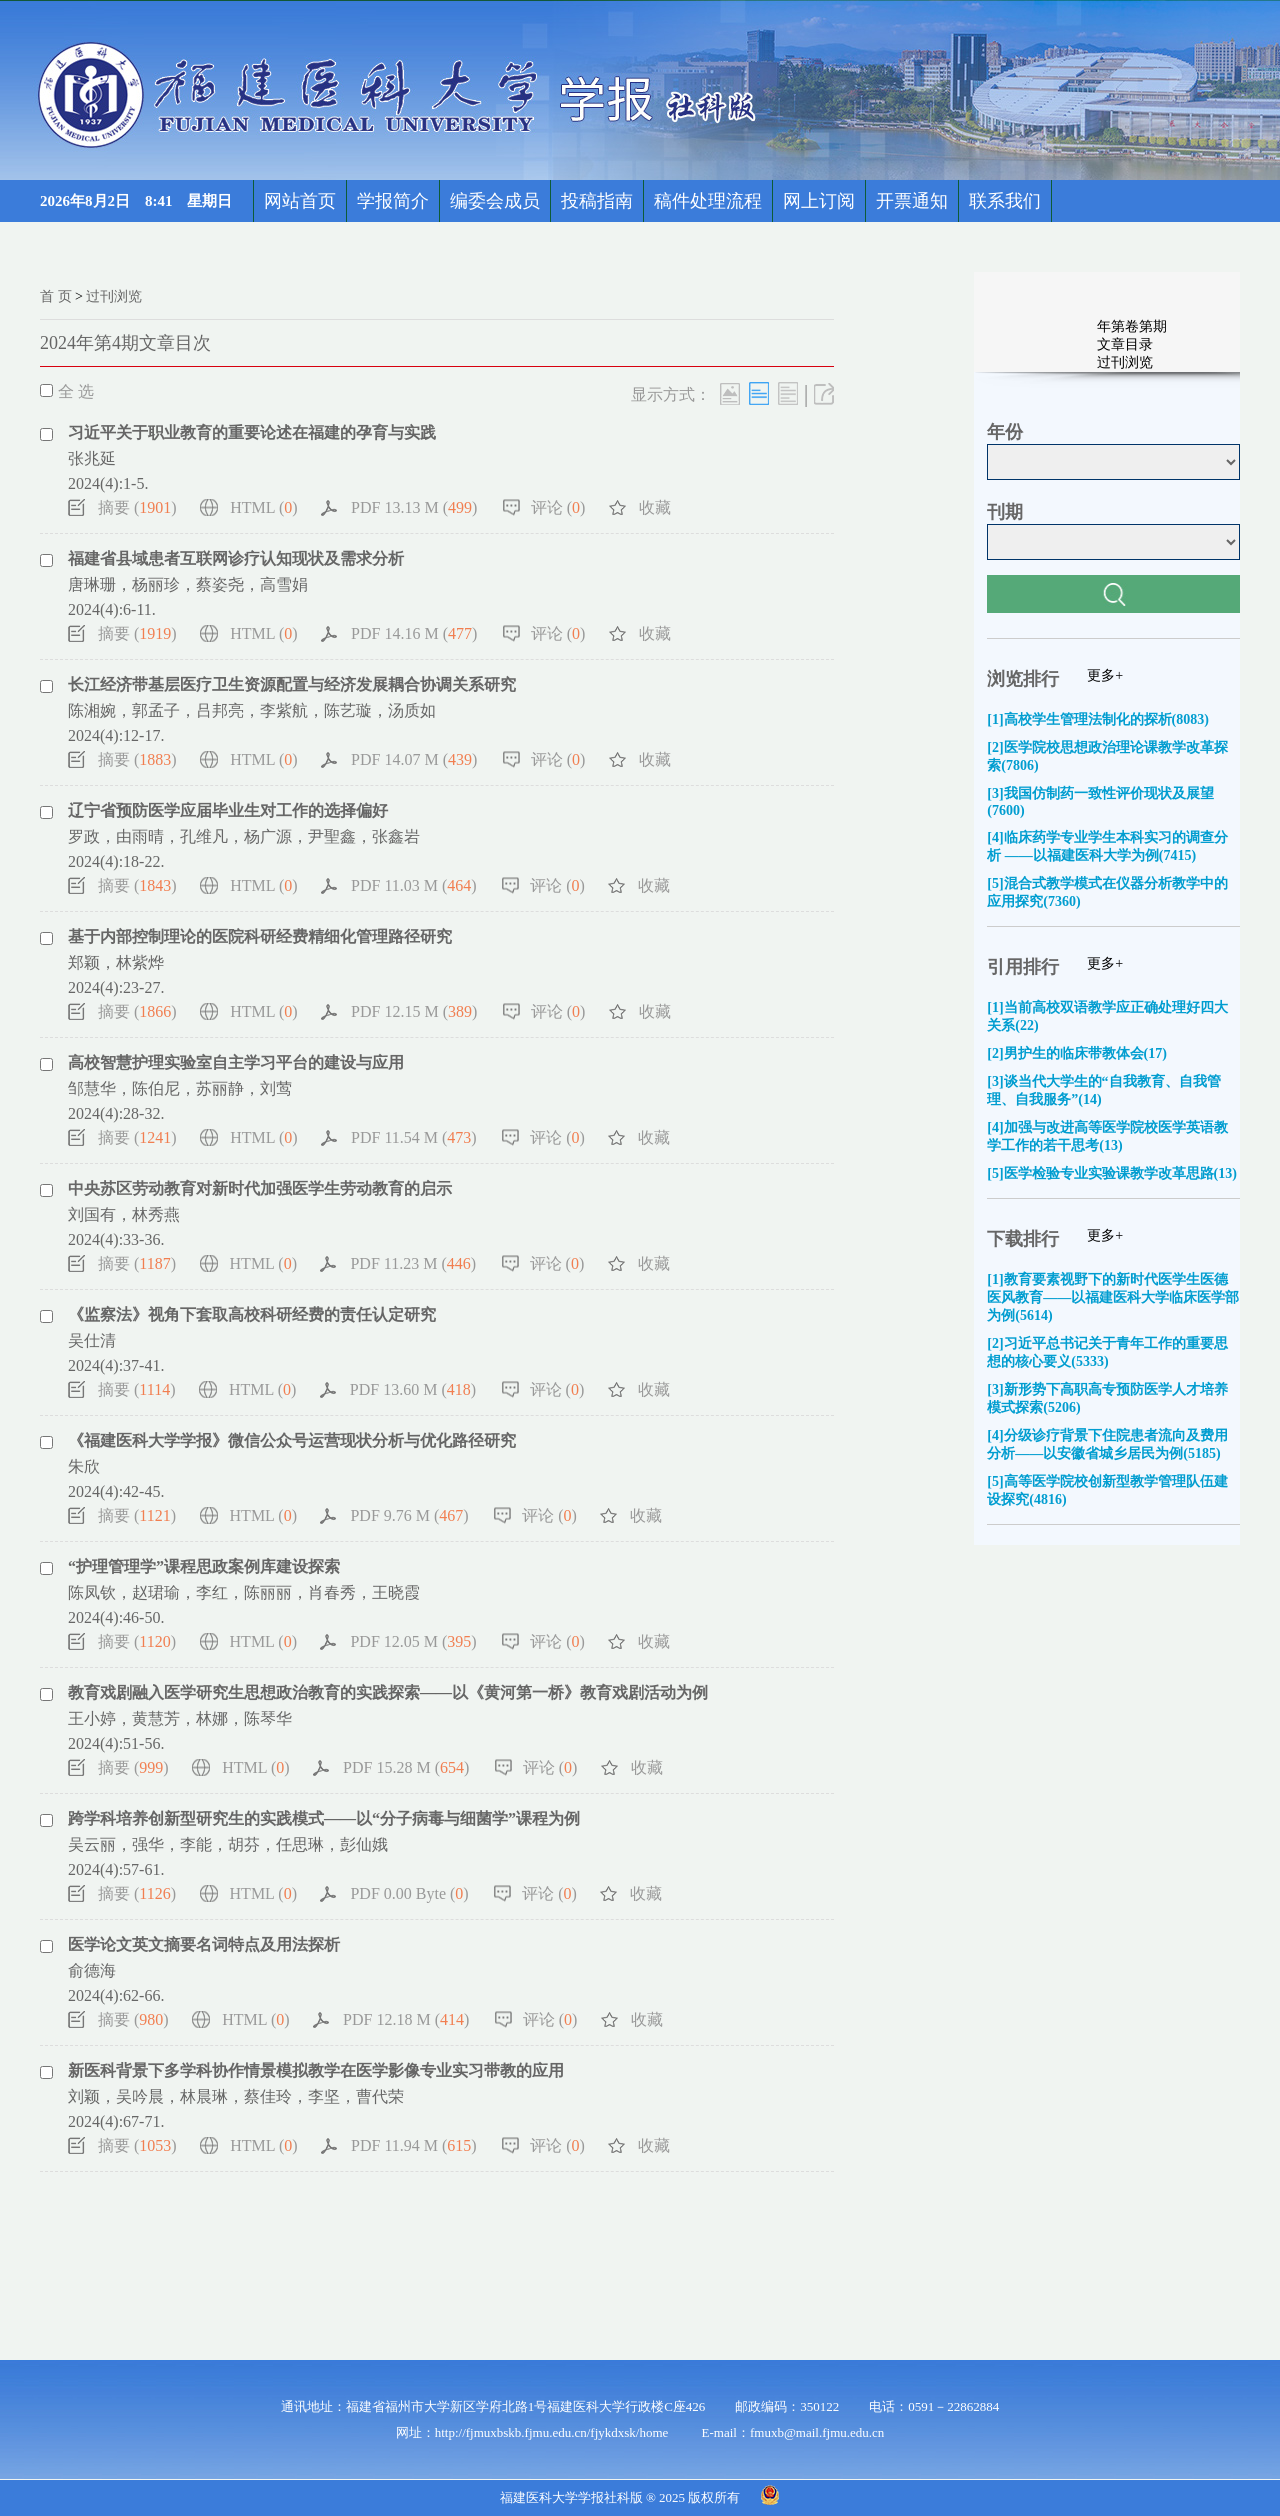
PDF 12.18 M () (406, 2019)
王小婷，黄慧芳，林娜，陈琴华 (180, 1718)
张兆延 (92, 458)
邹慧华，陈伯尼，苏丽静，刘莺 (180, 1088)
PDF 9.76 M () (409, 1515)
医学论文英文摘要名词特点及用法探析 (204, 1944)
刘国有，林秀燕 (124, 1214)
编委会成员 (495, 201)
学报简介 (393, 201)
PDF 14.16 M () (414, 633)
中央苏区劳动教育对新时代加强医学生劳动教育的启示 (260, 1188)
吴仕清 (92, 1340)
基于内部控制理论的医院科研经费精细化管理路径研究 (260, 936)
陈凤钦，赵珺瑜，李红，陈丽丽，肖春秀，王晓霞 (244, 1592)
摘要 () (137, 507)
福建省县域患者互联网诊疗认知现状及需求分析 (236, 558)
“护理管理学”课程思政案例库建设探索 (204, 1566)
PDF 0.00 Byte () (409, 1893)
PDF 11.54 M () (414, 1137)
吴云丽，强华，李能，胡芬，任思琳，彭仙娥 (228, 1844)
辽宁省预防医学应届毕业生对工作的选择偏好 (228, 810)
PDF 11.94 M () (414, 2145)
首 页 (56, 296)
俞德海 (92, 1970)
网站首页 (300, 201)
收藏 (655, 507)
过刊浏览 (114, 296)
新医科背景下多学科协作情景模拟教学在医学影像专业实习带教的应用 (316, 2070)
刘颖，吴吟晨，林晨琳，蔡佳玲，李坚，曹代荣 (236, 2096)
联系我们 (1005, 201)
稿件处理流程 (708, 201)
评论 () (558, 507)
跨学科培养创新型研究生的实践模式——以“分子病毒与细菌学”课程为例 (324, 1818)
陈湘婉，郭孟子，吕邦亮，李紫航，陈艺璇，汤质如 (252, 710)
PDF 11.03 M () (414, 885)
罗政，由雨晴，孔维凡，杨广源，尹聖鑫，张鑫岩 (244, 836)
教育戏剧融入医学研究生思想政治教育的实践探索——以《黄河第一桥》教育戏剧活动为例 (388, 1692)
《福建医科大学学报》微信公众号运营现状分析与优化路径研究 (292, 1440)
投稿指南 (597, 201)
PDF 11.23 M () (413, 1263)
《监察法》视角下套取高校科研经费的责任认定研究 (252, 1314)
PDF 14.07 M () (414, 759)
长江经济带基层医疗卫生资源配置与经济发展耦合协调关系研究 (292, 684)
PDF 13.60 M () (413, 1389)
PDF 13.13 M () (414, 507)
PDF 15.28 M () (406, 1767)
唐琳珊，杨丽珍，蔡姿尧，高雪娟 (188, 584)
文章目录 (1125, 344)
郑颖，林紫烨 (116, 962)
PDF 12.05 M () (413, 1641)
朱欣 (84, 1466)
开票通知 (912, 201)
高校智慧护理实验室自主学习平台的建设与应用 (236, 1062)
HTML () (263, 507)
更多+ (1105, 675)
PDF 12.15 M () (414, 1011)
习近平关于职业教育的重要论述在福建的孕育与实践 (252, 432)
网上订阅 (819, 201)
